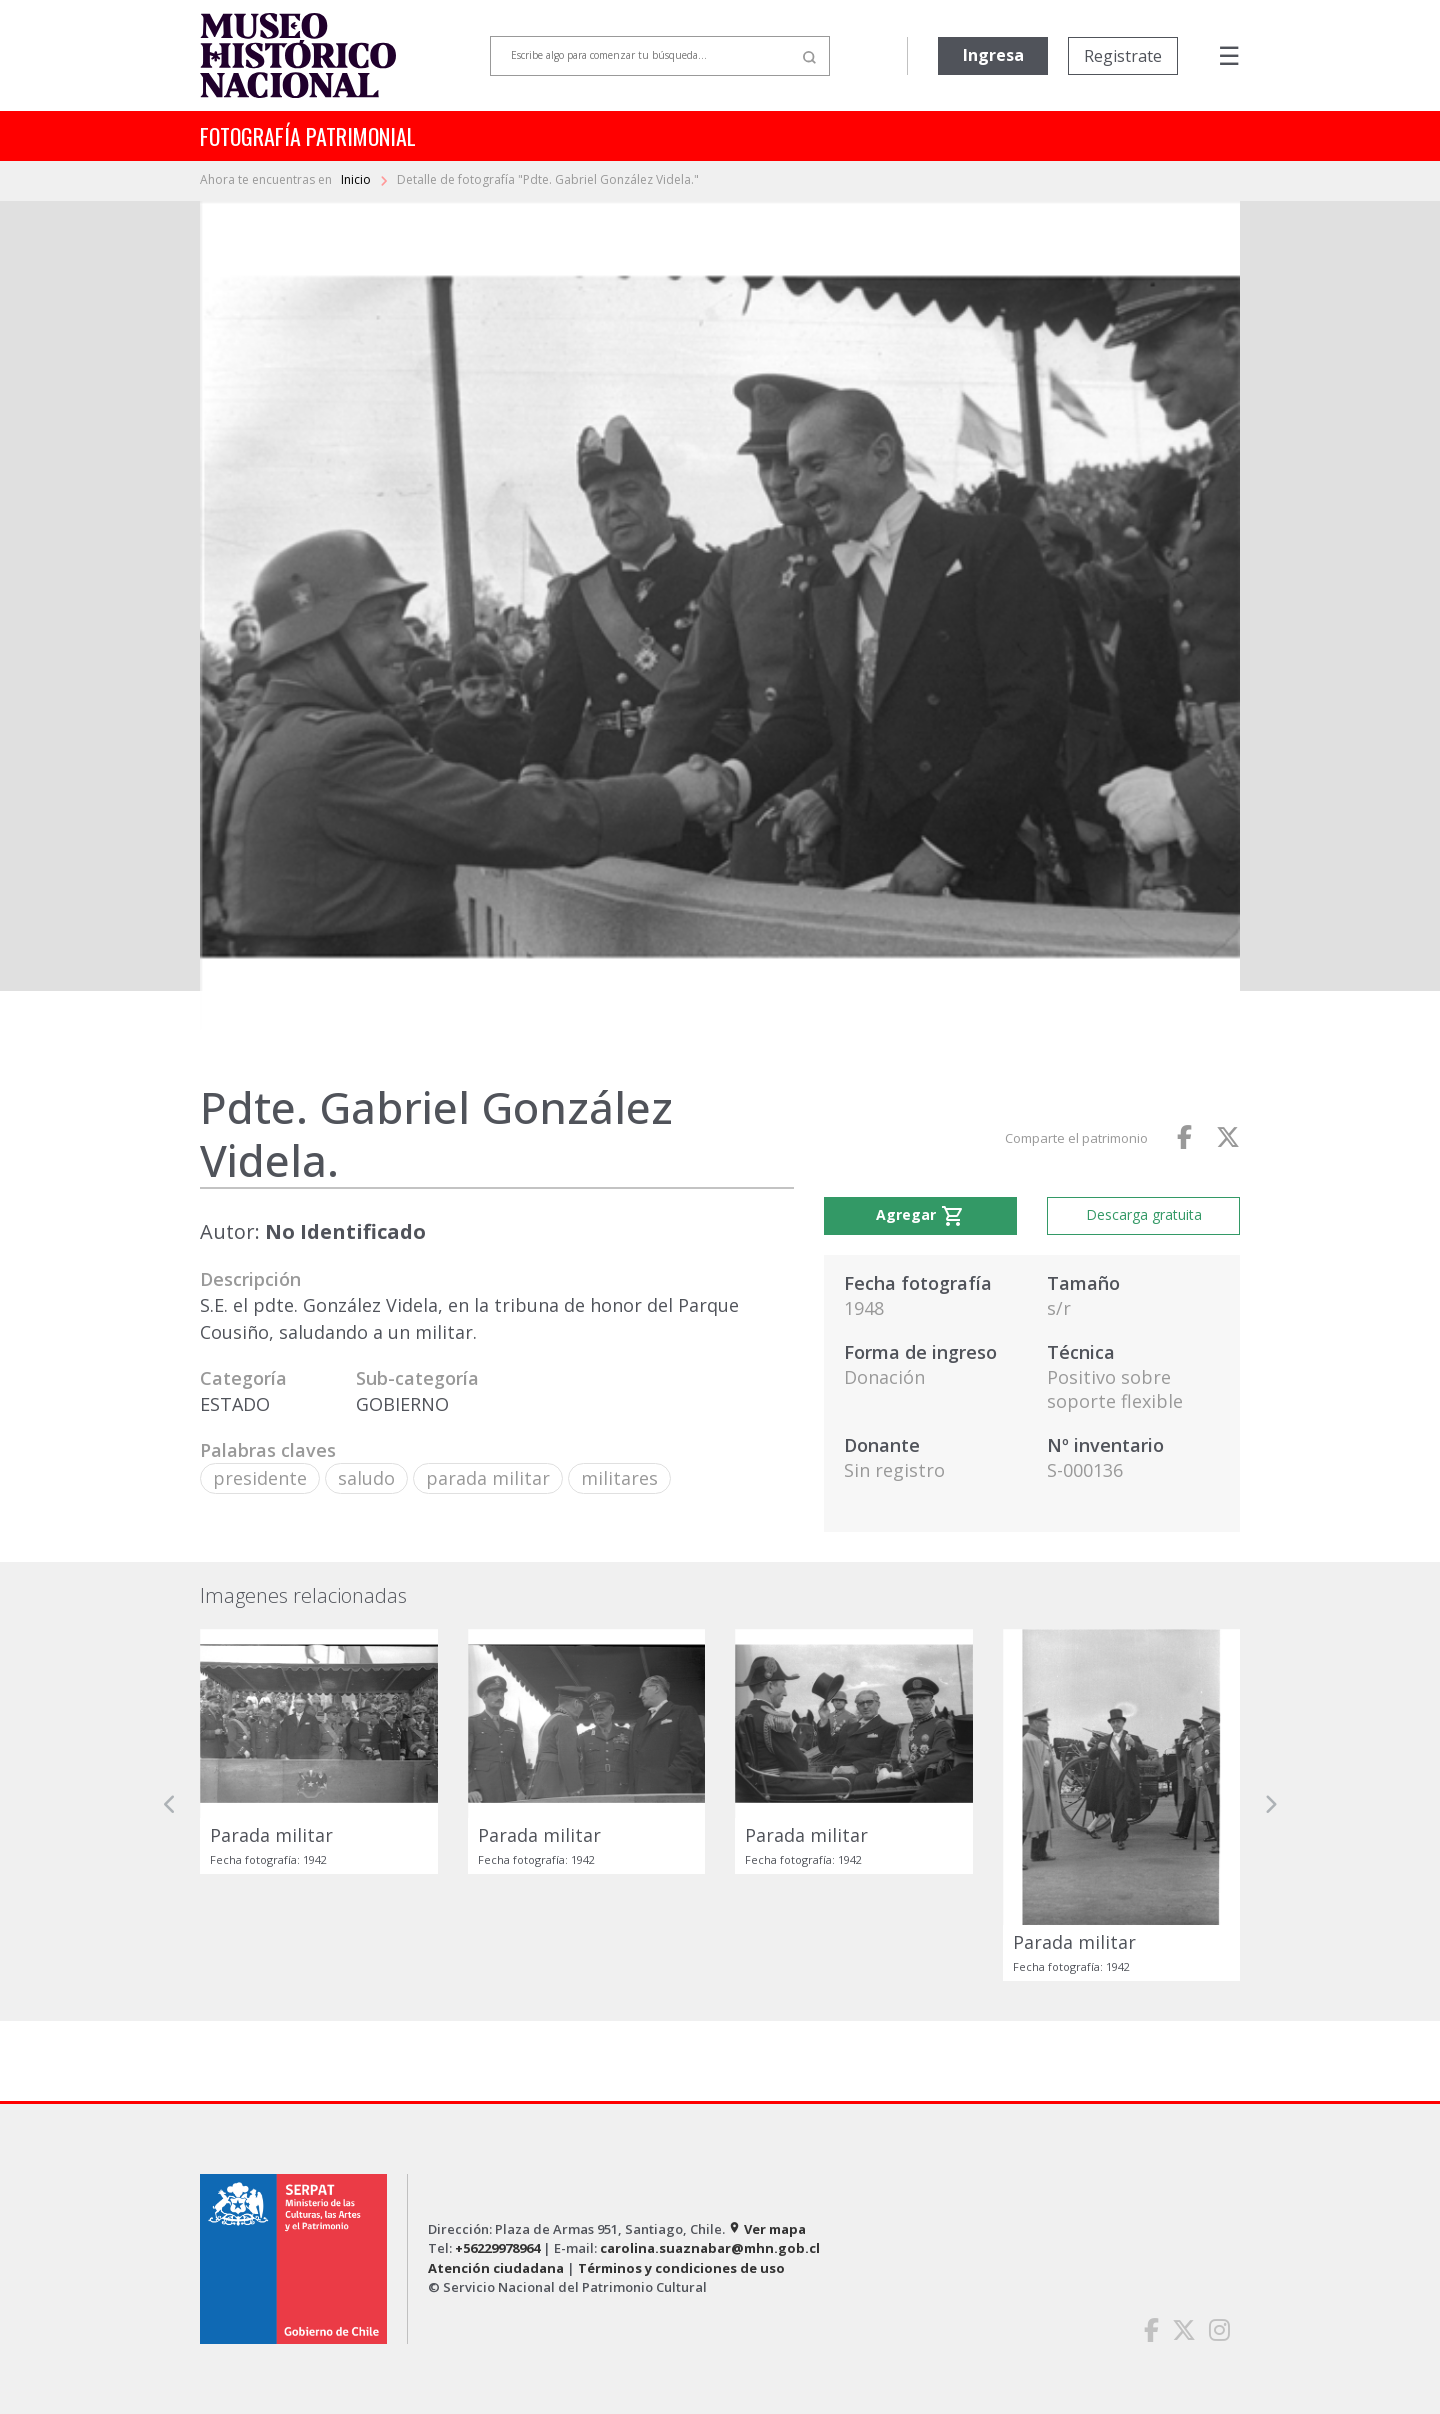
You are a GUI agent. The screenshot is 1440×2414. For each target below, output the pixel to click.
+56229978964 (497, 2248)
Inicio (357, 179)
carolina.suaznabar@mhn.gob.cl (710, 2248)
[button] (170, 1805)
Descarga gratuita (1144, 1214)
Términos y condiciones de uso (681, 2268)
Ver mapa (767, 2229)
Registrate (1123, 56)
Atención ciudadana (496, 2268)
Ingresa (993, 55)
